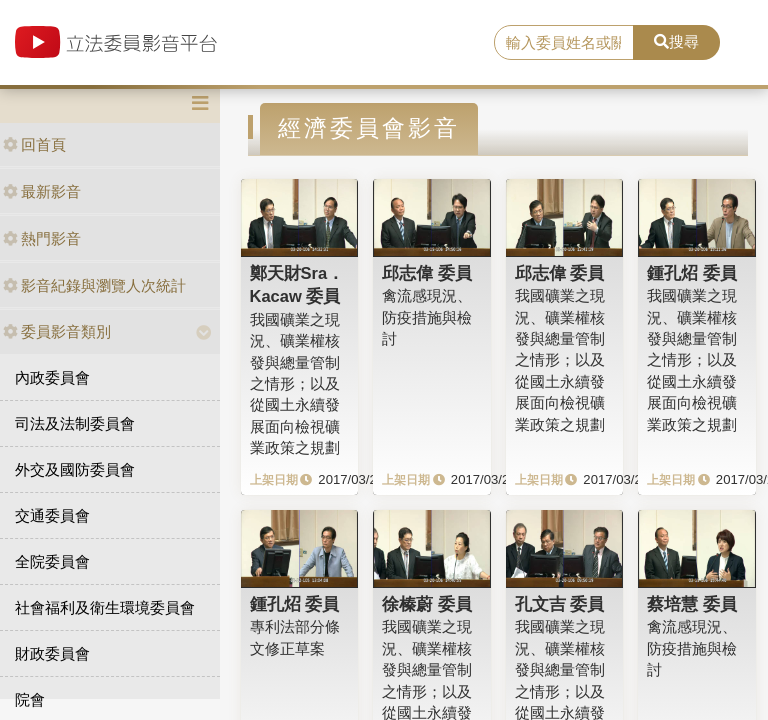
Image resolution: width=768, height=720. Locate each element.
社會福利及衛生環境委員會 (105, 607)
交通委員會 (52, 515)
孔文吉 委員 (560, 604)
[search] (564, 43)
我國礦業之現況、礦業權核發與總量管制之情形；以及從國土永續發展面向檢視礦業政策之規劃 (295, 384)
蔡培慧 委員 (692, 604)
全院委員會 (52, 561)
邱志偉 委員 (427, 273)
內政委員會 (52, 377)
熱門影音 (42, 238)
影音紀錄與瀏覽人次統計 (94, 285)
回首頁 (34, 144)
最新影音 (42, 191)
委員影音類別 (57, 331)
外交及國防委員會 (75, 469)
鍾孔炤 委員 (692, 273)
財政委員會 (52, 653)
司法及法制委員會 (75, 423)
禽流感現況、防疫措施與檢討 (427, 317)
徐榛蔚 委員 (427, 604)
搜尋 (676, 41)
